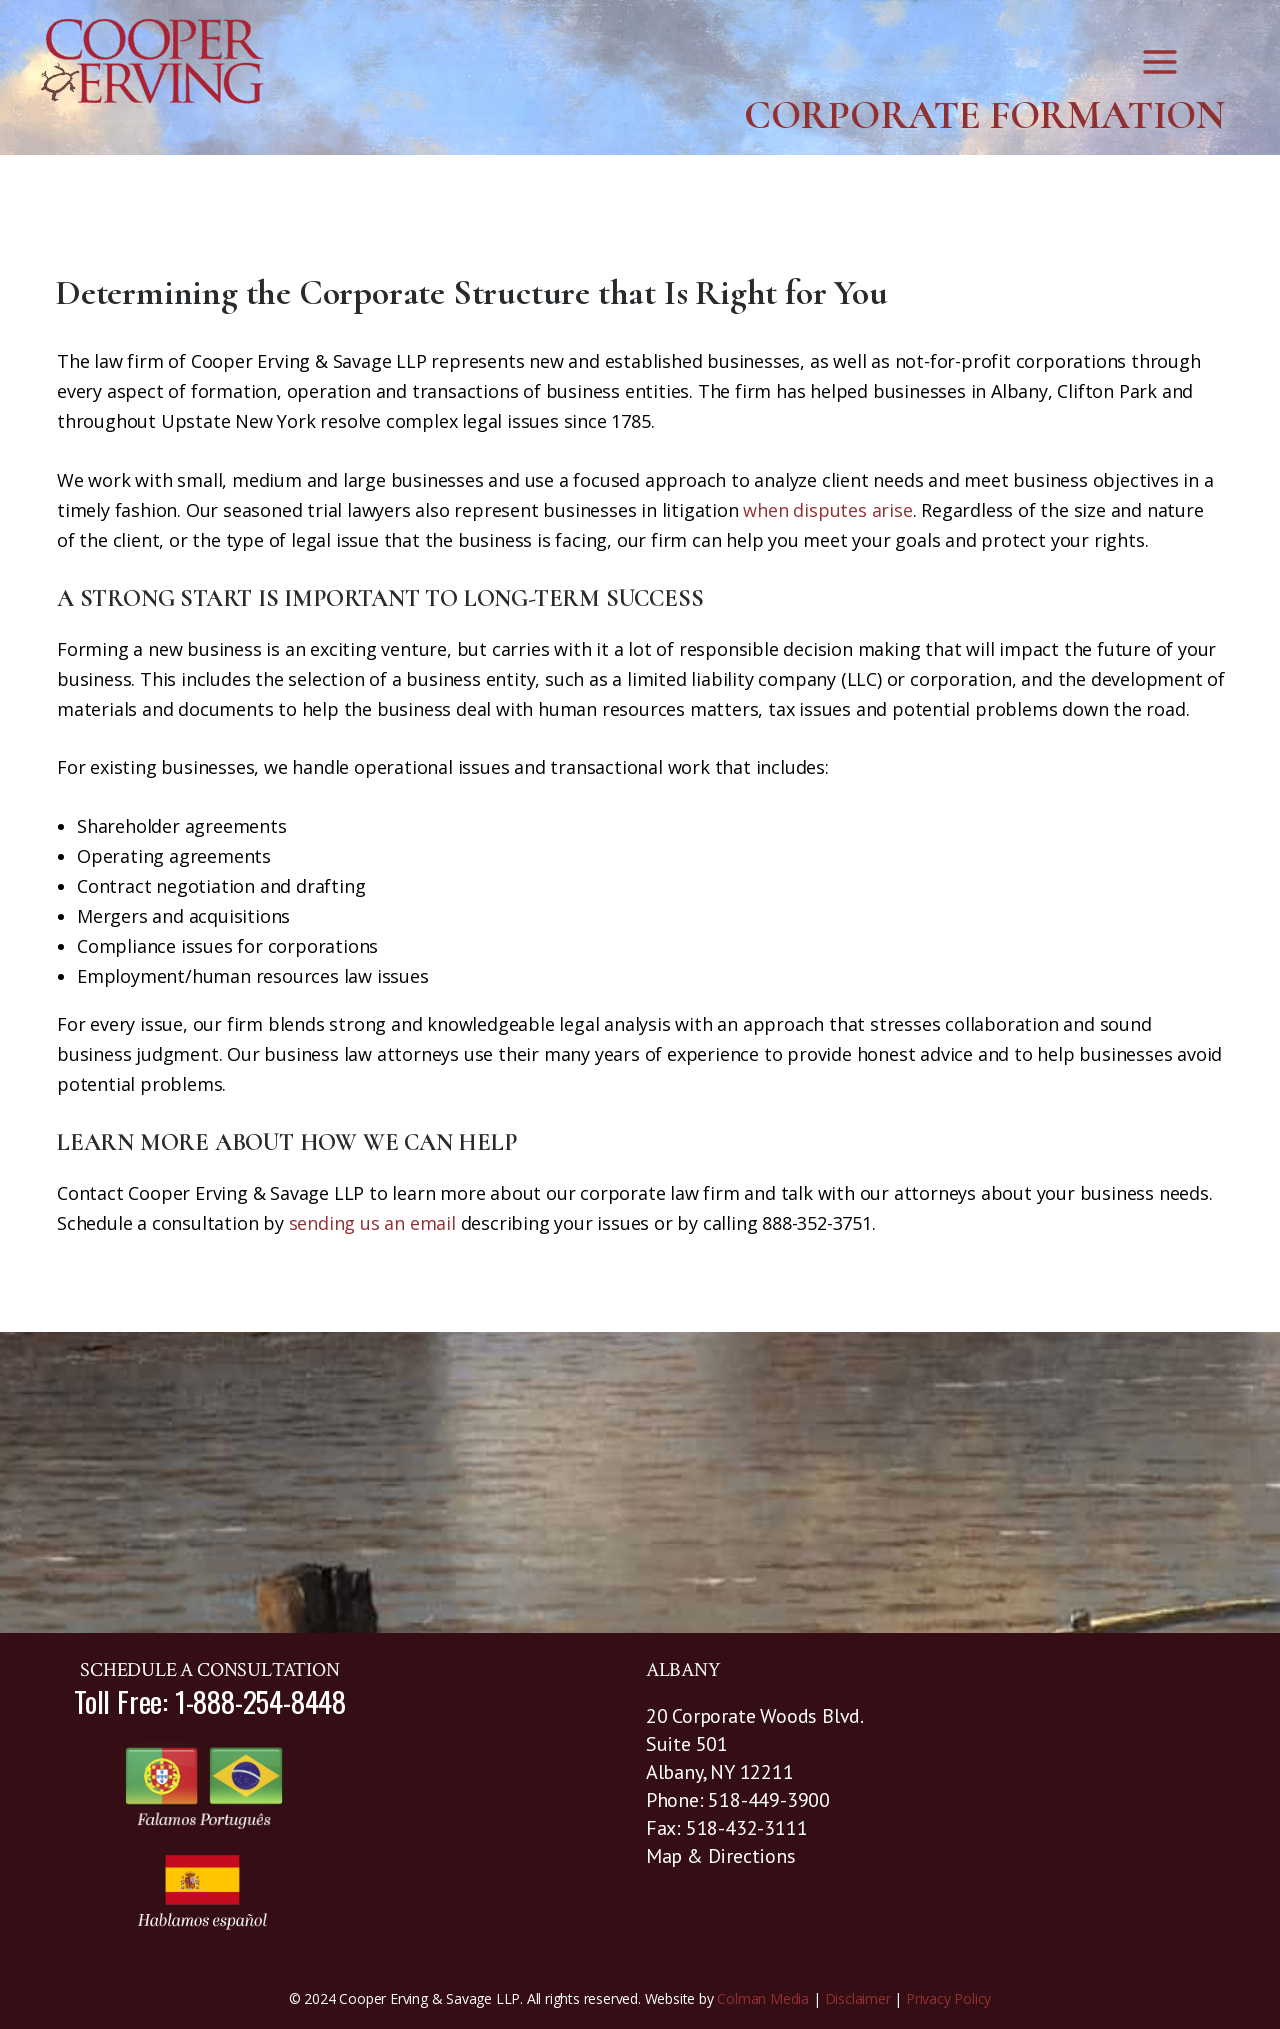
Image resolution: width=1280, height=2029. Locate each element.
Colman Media (763, 1998)
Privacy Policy (948, 1998)
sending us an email (372, 1223)
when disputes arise (827, 510)
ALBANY (683, 1670)
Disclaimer (858, 1998)
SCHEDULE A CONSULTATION (209, 1670)
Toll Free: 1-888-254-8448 (210, 1700)
